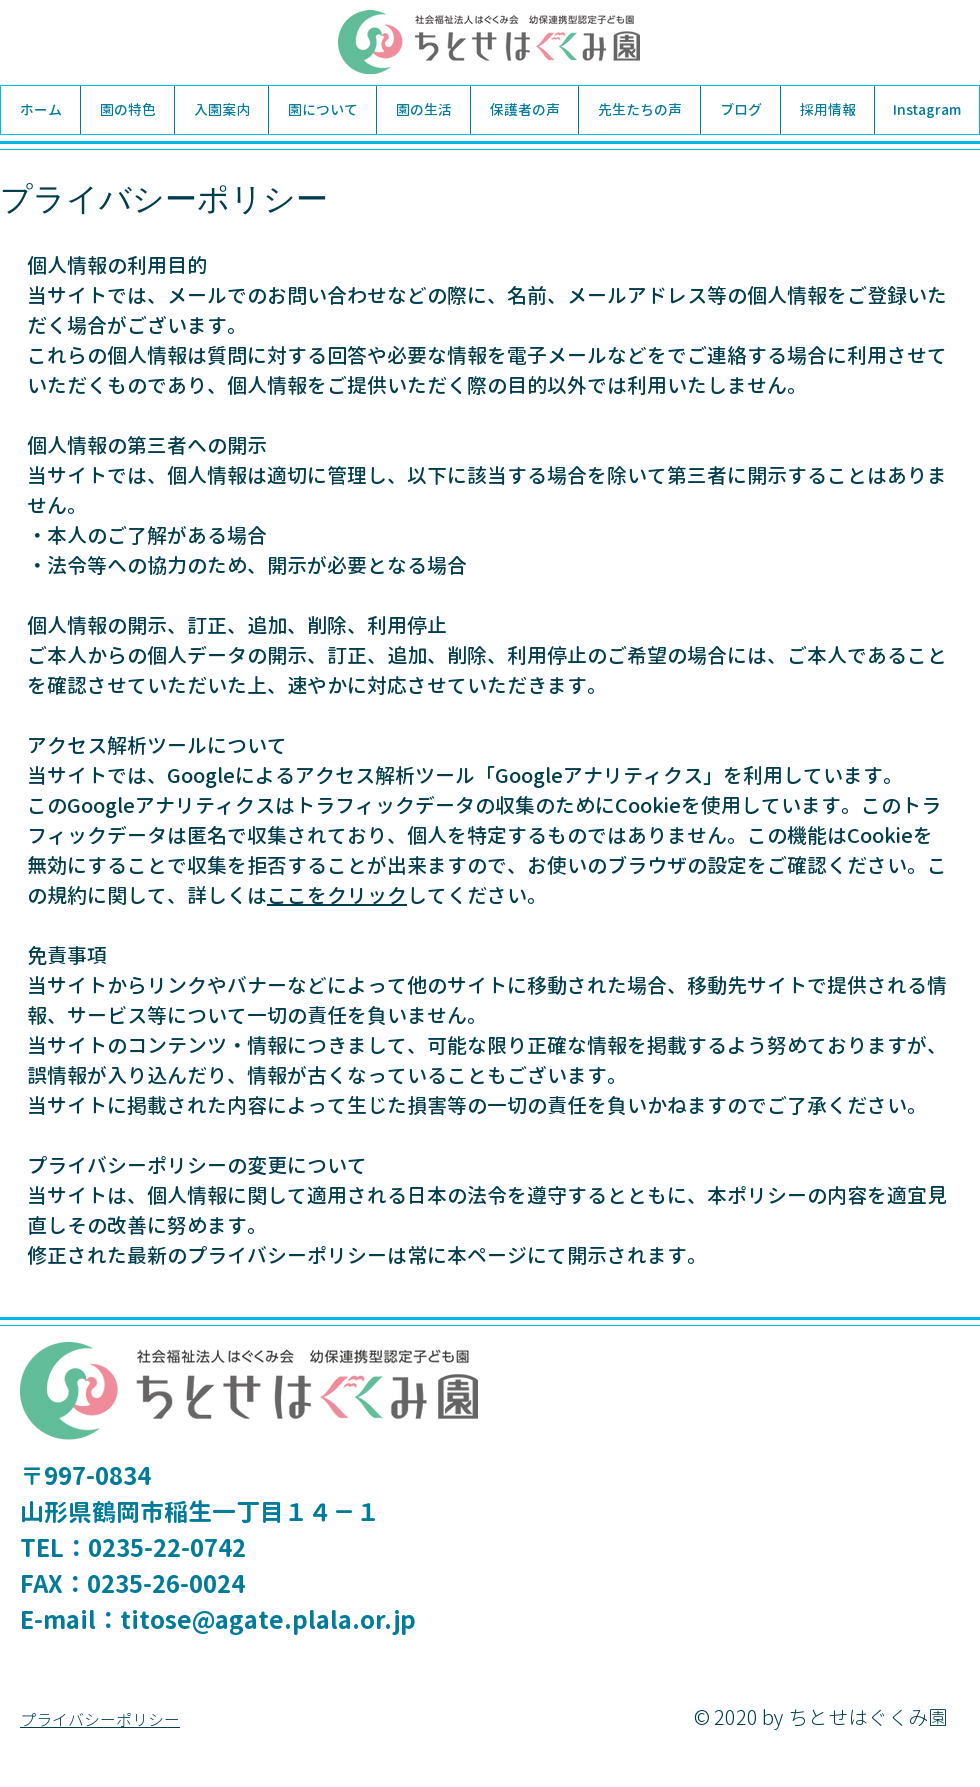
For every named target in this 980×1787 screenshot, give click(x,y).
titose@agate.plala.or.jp (268, 1620)
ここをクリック (337, 895)
